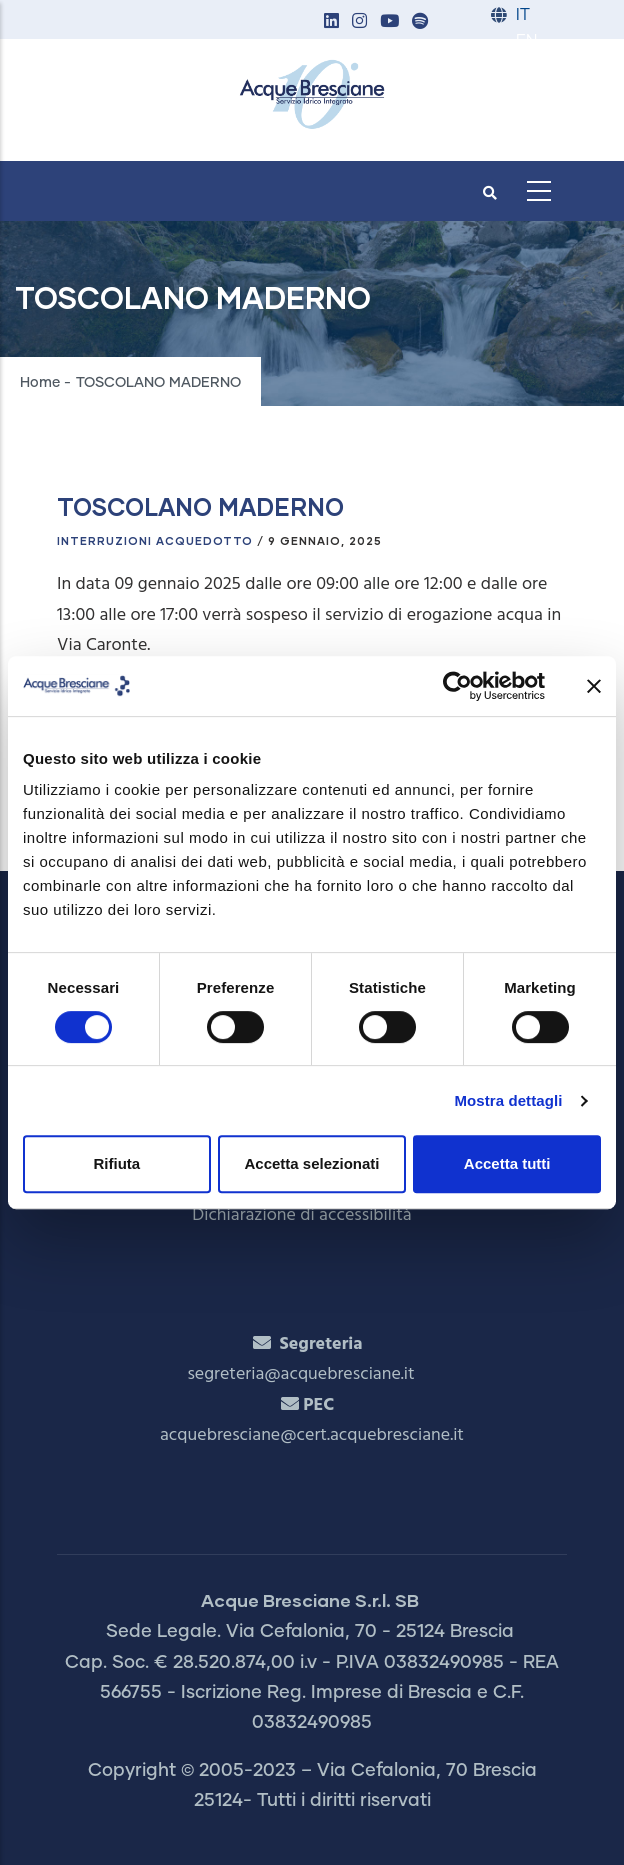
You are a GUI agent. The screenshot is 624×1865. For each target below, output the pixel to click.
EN (526, 41)
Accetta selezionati (311, 1163)
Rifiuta (116, 1163)
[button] (331, 22)
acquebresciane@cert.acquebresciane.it (312, 1435)
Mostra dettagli (508, 1100)
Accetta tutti (507, 1163)
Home (40, 383)
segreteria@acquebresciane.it (300, 1374)
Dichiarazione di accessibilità (301, 1215)
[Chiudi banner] (594, 686)
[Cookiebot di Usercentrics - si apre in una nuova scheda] (457, 686)
